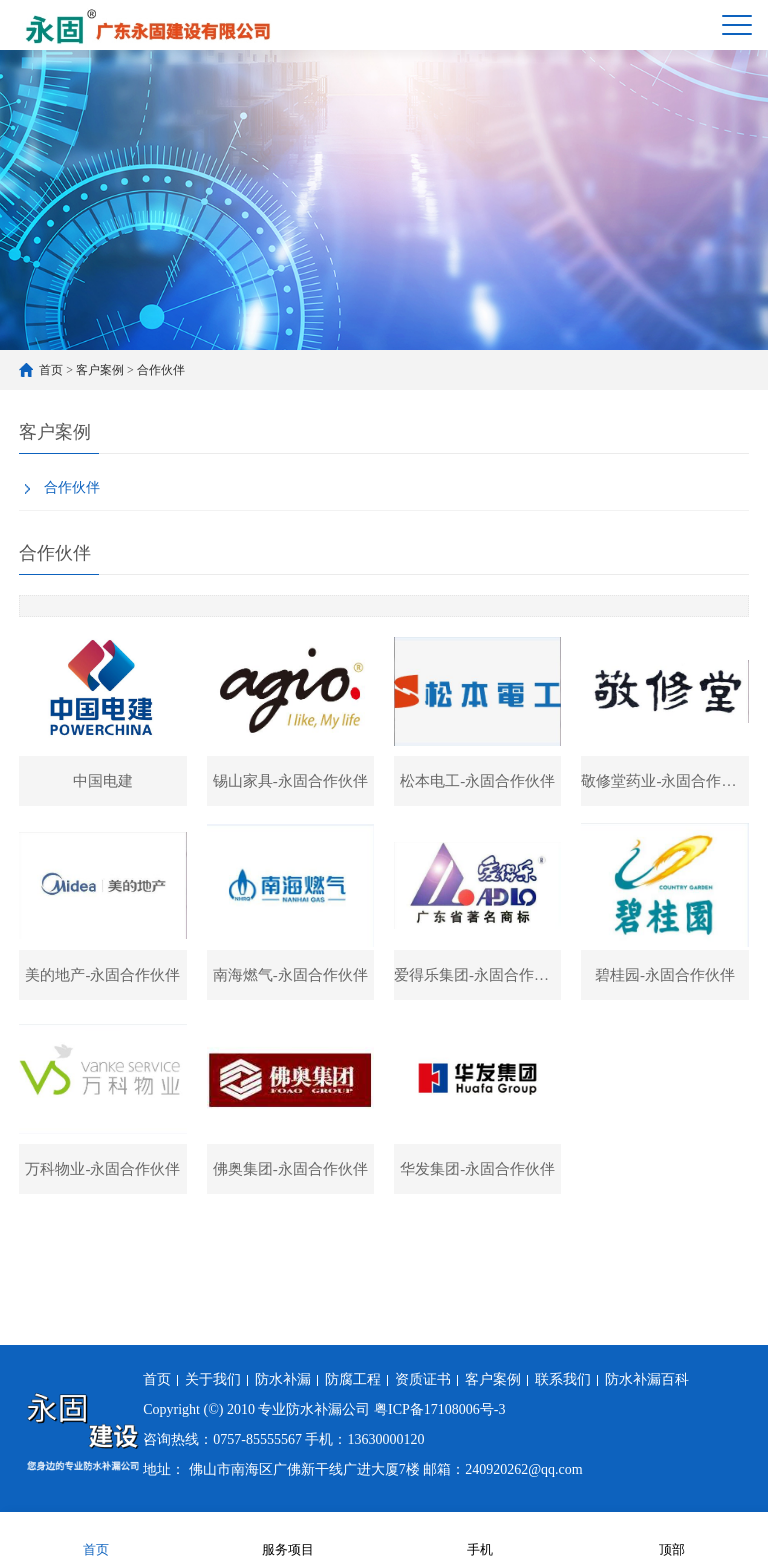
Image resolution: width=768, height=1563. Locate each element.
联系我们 (563, 1379)
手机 (480, 1536)
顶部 (672, 1536)
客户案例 (100, 370)
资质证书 (423, 1379)
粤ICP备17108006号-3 (439, 1409)
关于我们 (213, 1379)
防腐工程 (353, 1379)
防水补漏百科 (647, 1379)
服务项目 (288, 1536)
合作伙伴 (161, 370)
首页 (51, 370)
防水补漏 (283, 1379)
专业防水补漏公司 (314, 1409)
